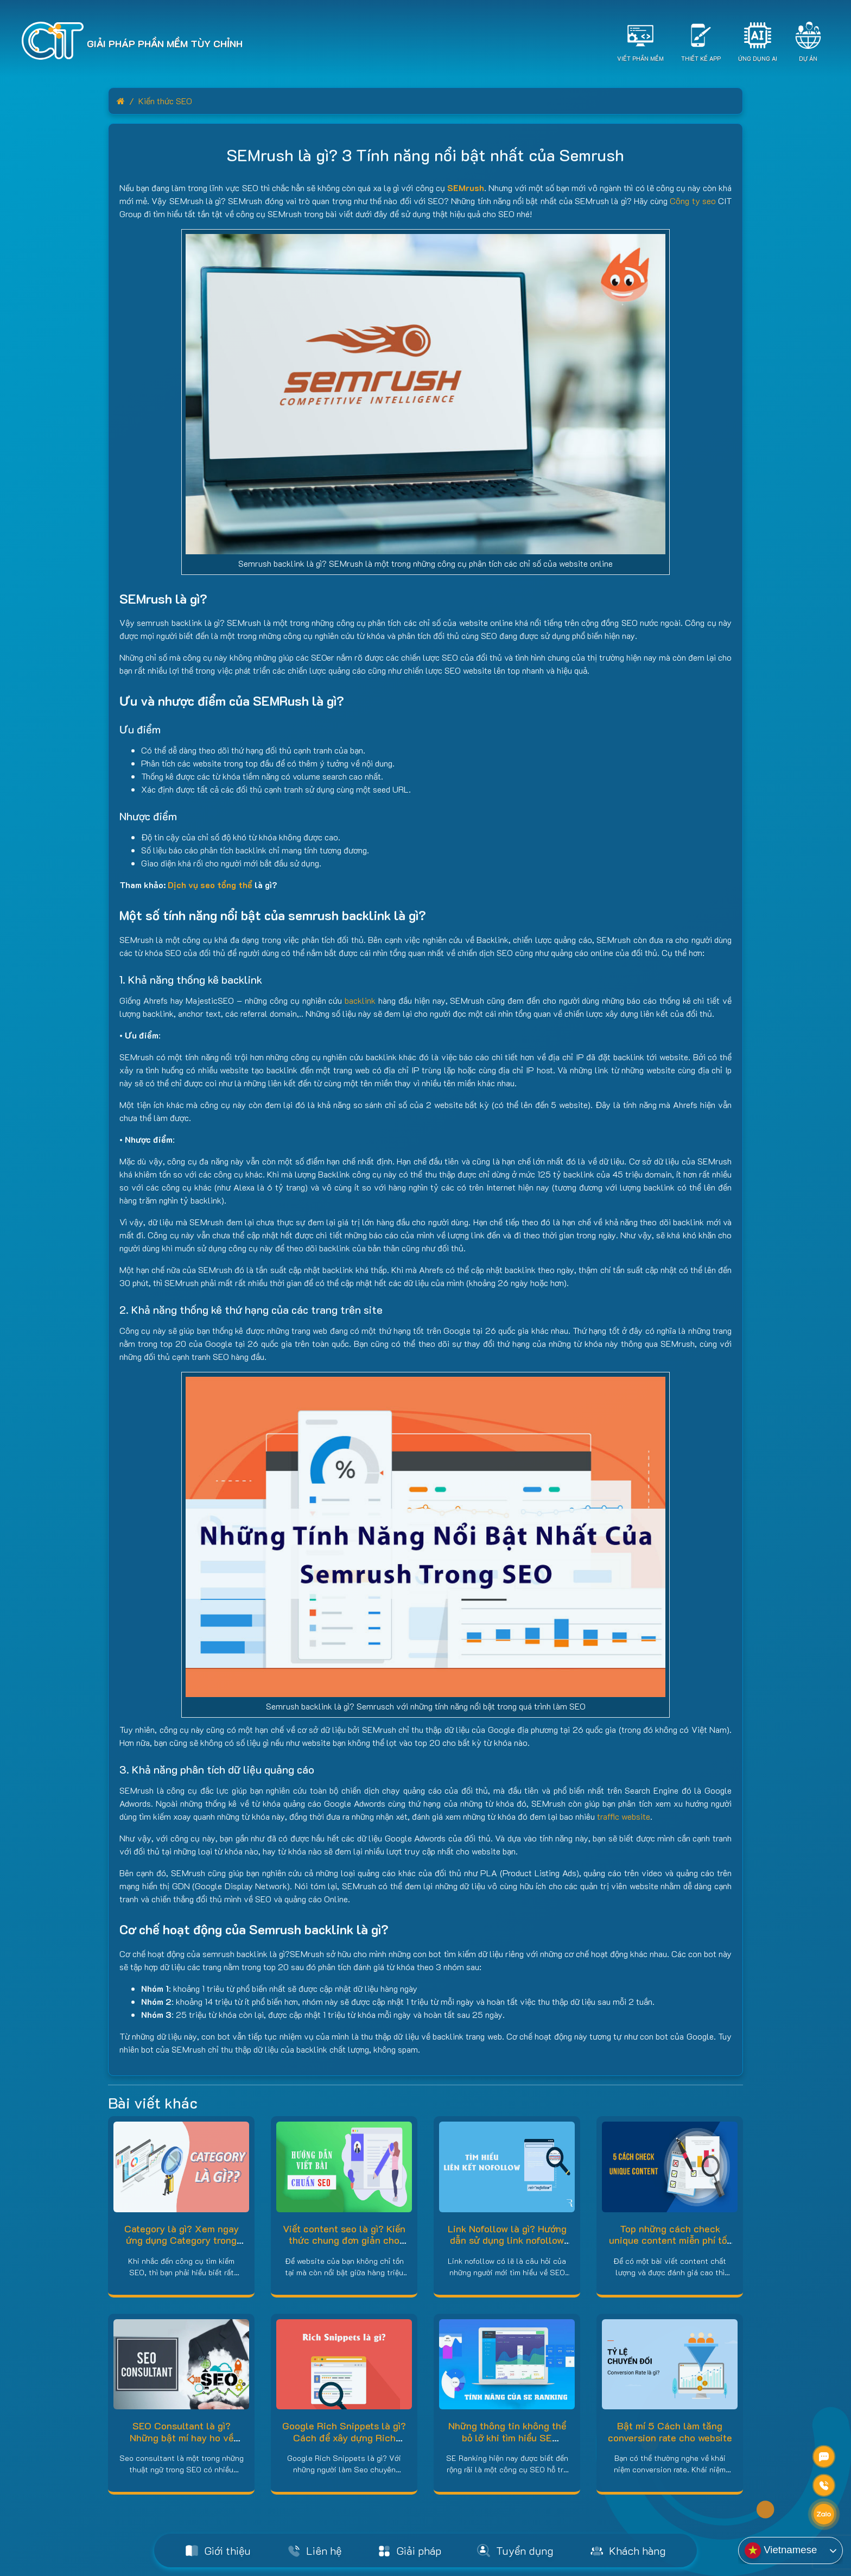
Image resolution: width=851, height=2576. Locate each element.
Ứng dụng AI (757, 58)
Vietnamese (781, 2550)
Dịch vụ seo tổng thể (210, 884)
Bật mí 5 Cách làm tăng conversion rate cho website (670, 2431)
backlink (360, 1000)
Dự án (808, 58)
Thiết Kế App (701, 58)
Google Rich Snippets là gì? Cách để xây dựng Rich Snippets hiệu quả (344, 2437)
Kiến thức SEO (165, 100)
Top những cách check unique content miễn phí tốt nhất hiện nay (670, 2240)
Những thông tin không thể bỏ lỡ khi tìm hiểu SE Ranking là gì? (507, 2437)
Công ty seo (693, 200)
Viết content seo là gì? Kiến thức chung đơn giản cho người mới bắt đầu (344, 2240)
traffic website (623, 1816)
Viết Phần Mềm (640, 58)
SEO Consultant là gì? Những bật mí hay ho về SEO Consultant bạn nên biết (181, 2443)
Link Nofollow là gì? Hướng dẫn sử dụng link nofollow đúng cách (507, 2240)
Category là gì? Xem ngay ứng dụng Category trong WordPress (181, 2240)
